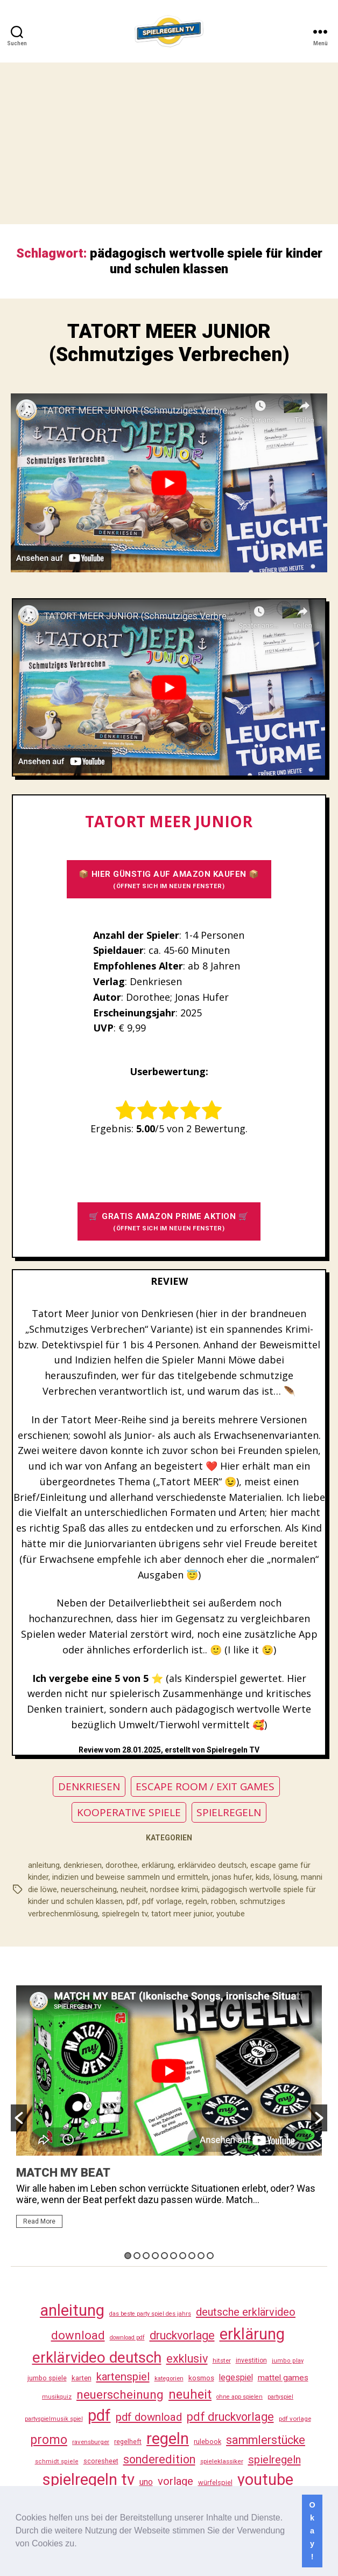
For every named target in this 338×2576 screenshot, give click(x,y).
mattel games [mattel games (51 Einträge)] (283, 2378)
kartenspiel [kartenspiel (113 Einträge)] (123, 2376)
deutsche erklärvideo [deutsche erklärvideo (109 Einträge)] (245, 2311)
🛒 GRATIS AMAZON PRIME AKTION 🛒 (169, 1221)
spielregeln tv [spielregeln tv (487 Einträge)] (89, 2479)
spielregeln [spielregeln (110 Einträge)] (274, 2459)
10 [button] (210, 2255)
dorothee (121, 1865)
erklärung (158, 1865)
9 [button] (201, 2255)
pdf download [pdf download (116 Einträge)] (149, 2417)
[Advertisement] (169, 143)
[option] (169, 2111)
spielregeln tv (124, 1914)
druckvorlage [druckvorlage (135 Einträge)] (182, 2335)
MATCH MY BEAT (63, 2172)
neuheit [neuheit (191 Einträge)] (190, 2394)
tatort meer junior (182, 1914)
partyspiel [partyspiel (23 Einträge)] (280, 2396)
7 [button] (182, 2255)
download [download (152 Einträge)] (78, 2335)
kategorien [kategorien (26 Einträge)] (169, 2378)
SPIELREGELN (228, 1812)
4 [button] (155, 2255)
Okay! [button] (312, 2531)
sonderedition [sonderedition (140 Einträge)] (159, 2459)
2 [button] (136, 2255)
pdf (132, 1901)
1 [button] (127, 2255)
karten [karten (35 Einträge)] (81, 2378)
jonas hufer (232, 1877)
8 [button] (191, 2255)
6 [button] (173, 2255)
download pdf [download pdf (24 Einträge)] (127, 2337)
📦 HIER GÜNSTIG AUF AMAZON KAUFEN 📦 (169, 879)
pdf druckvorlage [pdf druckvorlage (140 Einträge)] (230, 2416)
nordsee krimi (174, 1889)
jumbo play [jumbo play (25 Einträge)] (288, 2360)
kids (263, 1877)
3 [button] (146, 2255)
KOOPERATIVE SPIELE (129, 1812)
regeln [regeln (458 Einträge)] (167, 2438)
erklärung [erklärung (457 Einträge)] (252, 2334)
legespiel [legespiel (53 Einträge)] (236, 2377)
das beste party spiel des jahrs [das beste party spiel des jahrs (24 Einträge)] (150, 2313)
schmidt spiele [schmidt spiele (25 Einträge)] (57, 2461)
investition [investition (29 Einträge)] (251, 2360)
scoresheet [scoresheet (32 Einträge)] (100, 2461)
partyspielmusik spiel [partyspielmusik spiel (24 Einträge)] (54, 2418)
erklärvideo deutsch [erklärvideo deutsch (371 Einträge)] (96, 2357)
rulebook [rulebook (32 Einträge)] (207, 2441)
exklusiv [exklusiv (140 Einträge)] (187, 2358)
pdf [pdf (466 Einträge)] (99, 2415)
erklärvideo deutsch (212, 1865)
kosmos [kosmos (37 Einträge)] (201, 2377)
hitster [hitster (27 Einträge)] (222, 2360)
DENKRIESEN (89, 1786)
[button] (80, 2544)
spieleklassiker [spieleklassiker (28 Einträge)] (221, 2461)
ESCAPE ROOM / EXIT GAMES (205, 1786)
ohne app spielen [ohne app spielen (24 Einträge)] (239, 2396)
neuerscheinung (89, 1889)
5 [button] (164, 2255)
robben (223, 1901)
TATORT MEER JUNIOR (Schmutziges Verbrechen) (169, 343)
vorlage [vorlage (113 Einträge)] (175, 2481)
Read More (39, 2221)
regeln (196, 1901)
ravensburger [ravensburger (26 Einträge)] (90, 2442)
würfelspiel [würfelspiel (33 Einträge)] (215, 2482)
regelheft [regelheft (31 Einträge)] (128, 2441)
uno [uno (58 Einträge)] (146, 2482)
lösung (285, 1877)
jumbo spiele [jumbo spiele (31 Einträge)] (47, 2378)
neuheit (133, 1889)
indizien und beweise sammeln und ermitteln (130, 1877)
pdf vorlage (162, 1901)
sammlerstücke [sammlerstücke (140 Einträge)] (265, 2440)
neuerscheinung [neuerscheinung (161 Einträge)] (120, 2394)
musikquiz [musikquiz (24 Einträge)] (57, 2396)
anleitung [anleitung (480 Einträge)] (72, 2310)
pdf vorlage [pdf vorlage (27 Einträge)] (295, 2418)
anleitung (44, 1865)
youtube (230, 1914)
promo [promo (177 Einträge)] (48, 2440)
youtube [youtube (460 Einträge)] (265, 2479)
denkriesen (83, 1865)
